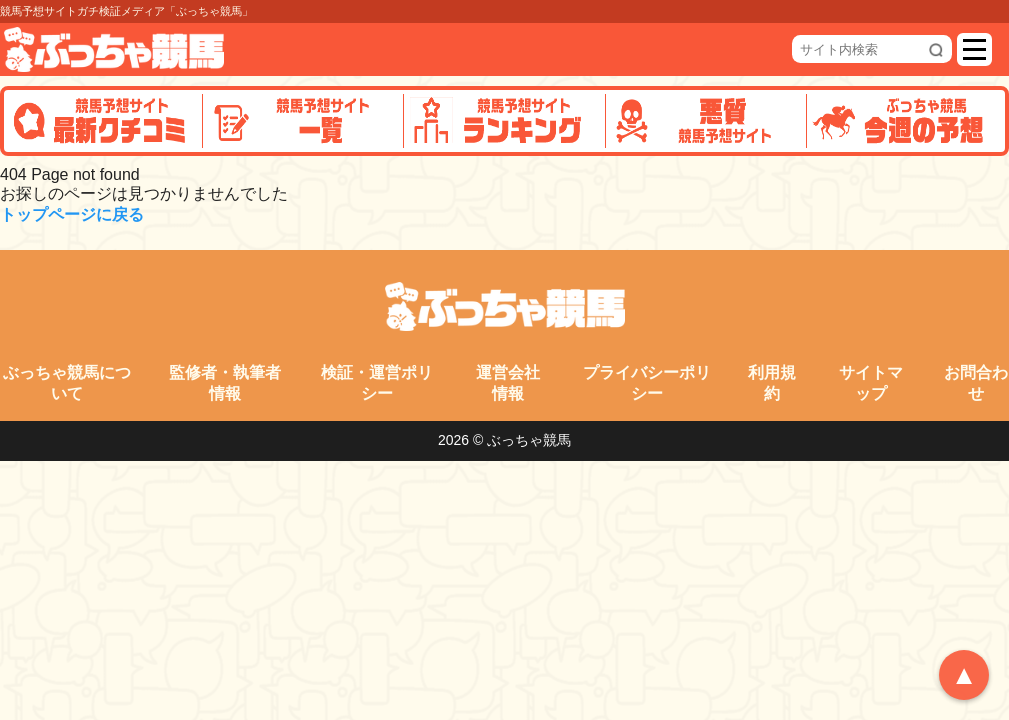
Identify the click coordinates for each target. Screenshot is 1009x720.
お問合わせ (976, 383)
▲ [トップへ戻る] (964, 675)
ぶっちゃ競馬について (67, 383)
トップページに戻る (72, 214)
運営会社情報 (508, 383)
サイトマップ (871, 383)
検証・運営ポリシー (377, 383)
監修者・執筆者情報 (225, 383)
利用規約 (772, 383)
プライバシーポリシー (647, 383)
